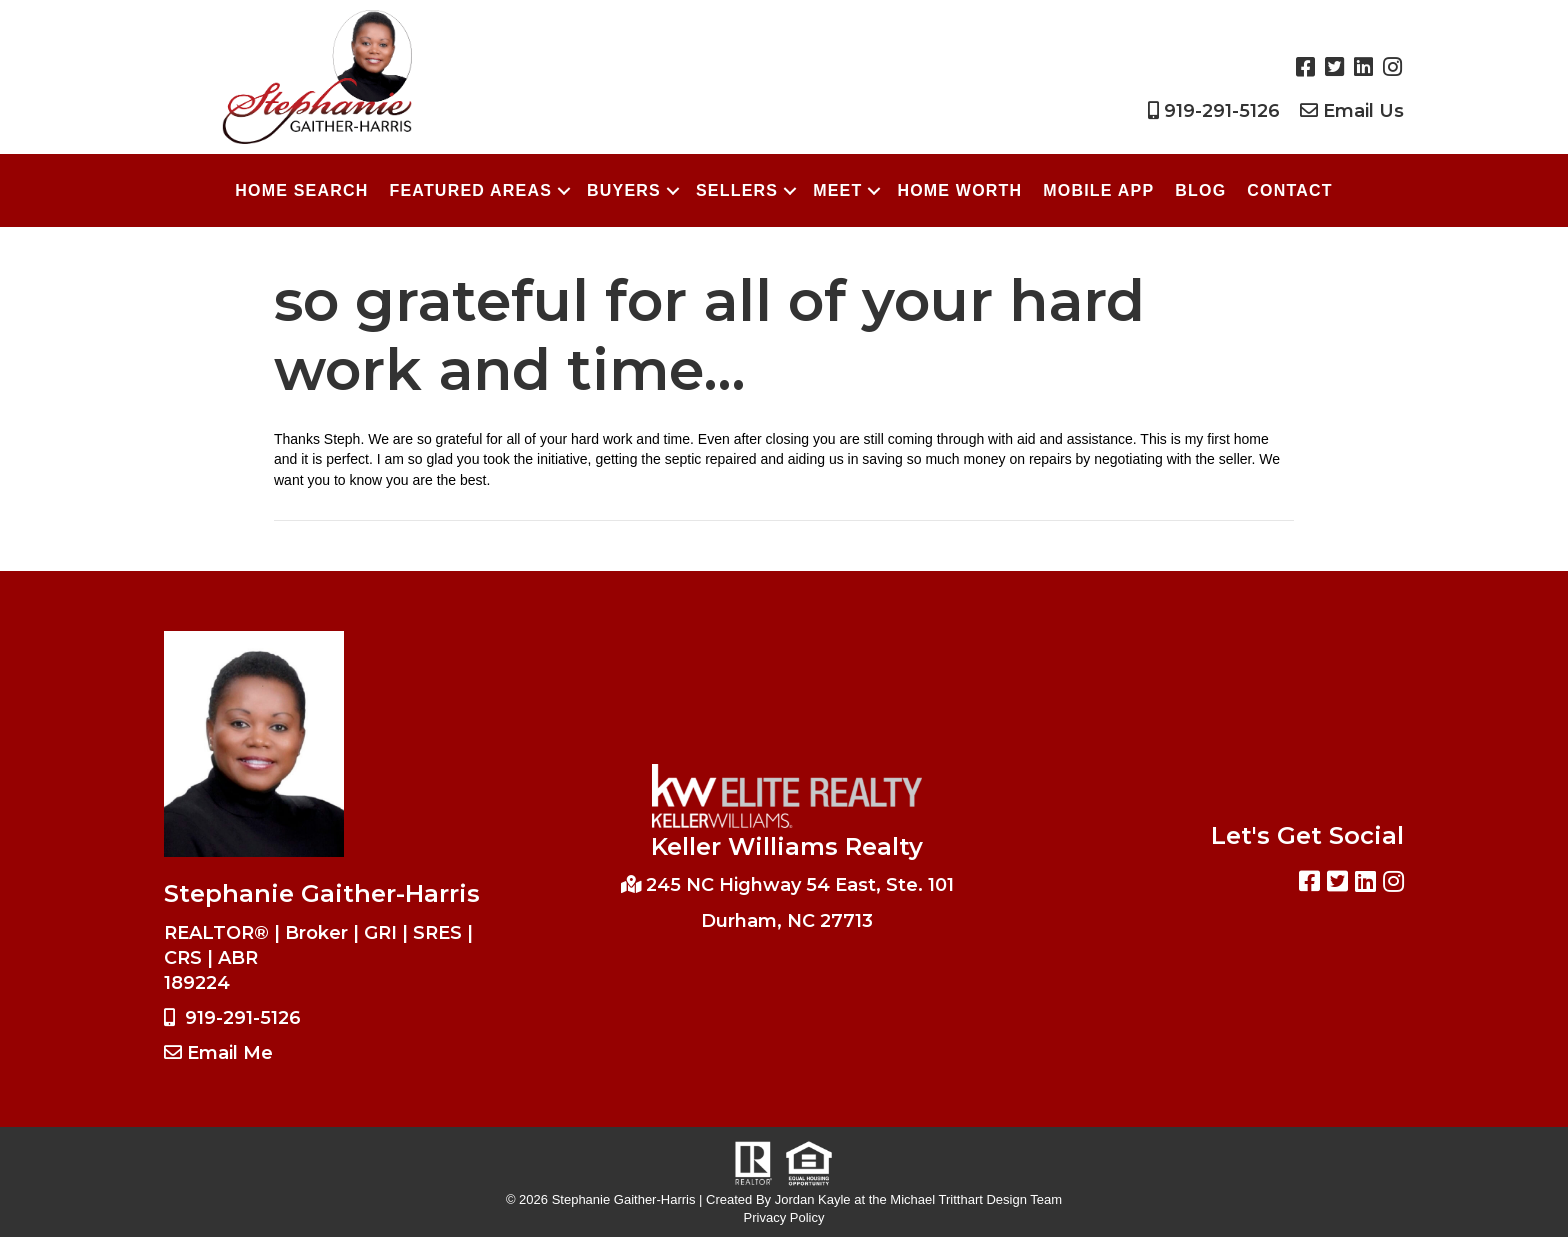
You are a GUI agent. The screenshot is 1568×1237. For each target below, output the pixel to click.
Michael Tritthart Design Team (976, 1199)
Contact (1289, 190)
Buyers (624, 190)
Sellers (737, 190)
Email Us (1363, 111)
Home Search (301, 190)
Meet (837, 190)
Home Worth (959, 190)
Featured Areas (470, 190)
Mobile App (1098, 190)
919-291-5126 (1222, 111)
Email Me (230, 1053)
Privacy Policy (784, 1217)
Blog (1200, 190)
